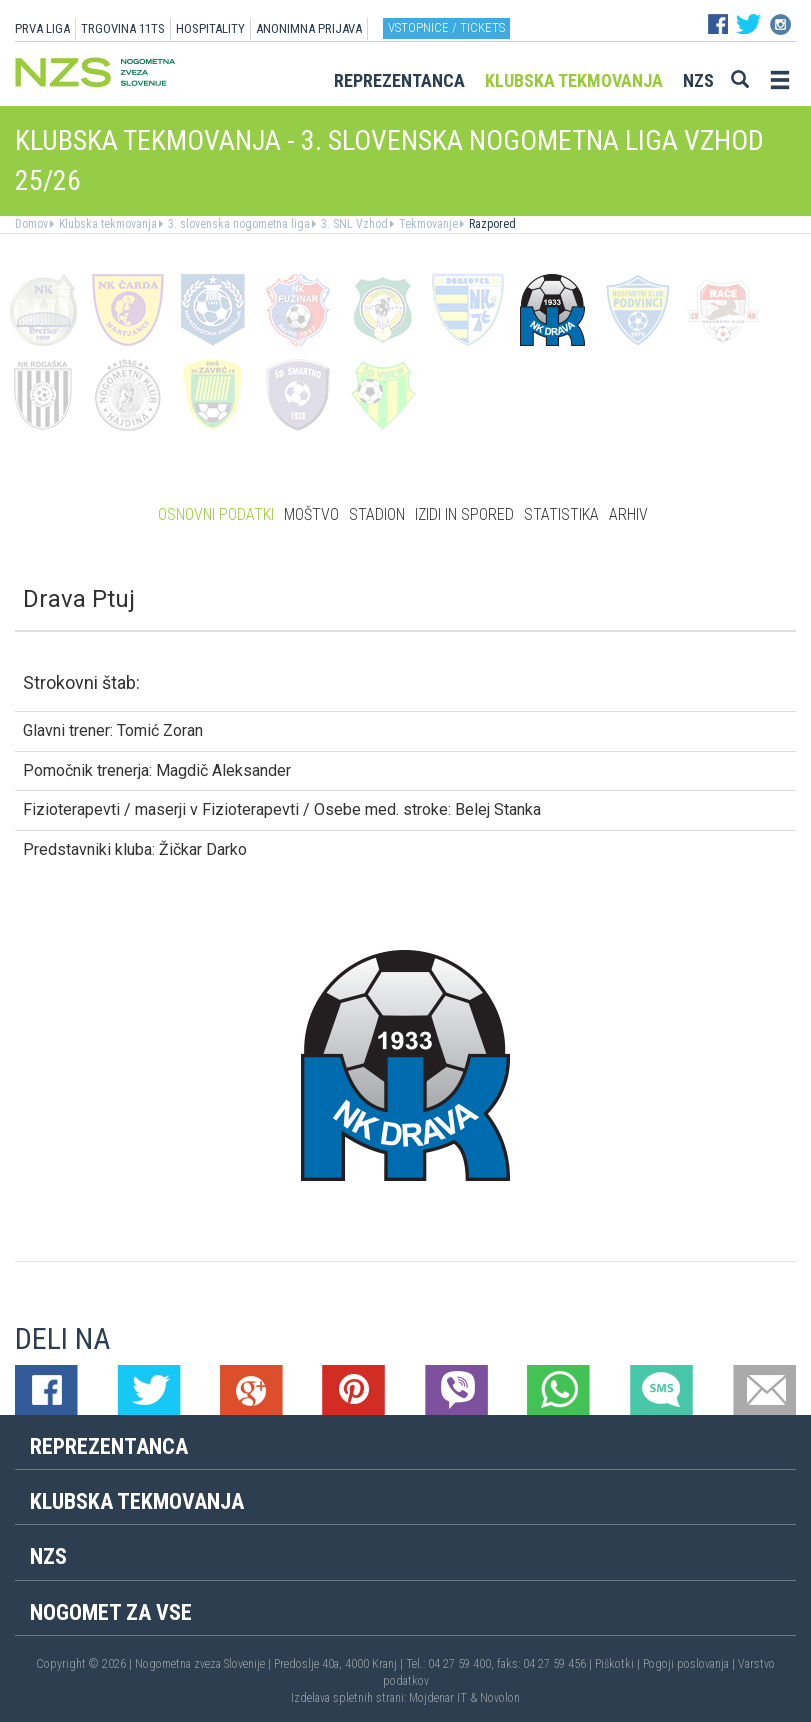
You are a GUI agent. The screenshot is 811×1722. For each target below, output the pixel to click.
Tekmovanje (427, 224)
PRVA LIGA (42, 28)
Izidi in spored (464, 514)
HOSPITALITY (210, 28)
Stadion (377, 514)
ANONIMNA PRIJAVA (309, 28)
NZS (698, 80)
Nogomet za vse (111, 1612)
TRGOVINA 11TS (123, 28)
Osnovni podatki (216, 514)
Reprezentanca (399, 80)
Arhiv (628, 514)
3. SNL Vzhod (353, 224)
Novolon (500, 1698)
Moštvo (311, 514)
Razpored (491, 224)
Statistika (561, 514)
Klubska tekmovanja (574, 80)
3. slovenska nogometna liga (237, 224)
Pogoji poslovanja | (690, 1664)
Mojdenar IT (438, 1698)
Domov (31, 224)
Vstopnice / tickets (446, 27)
